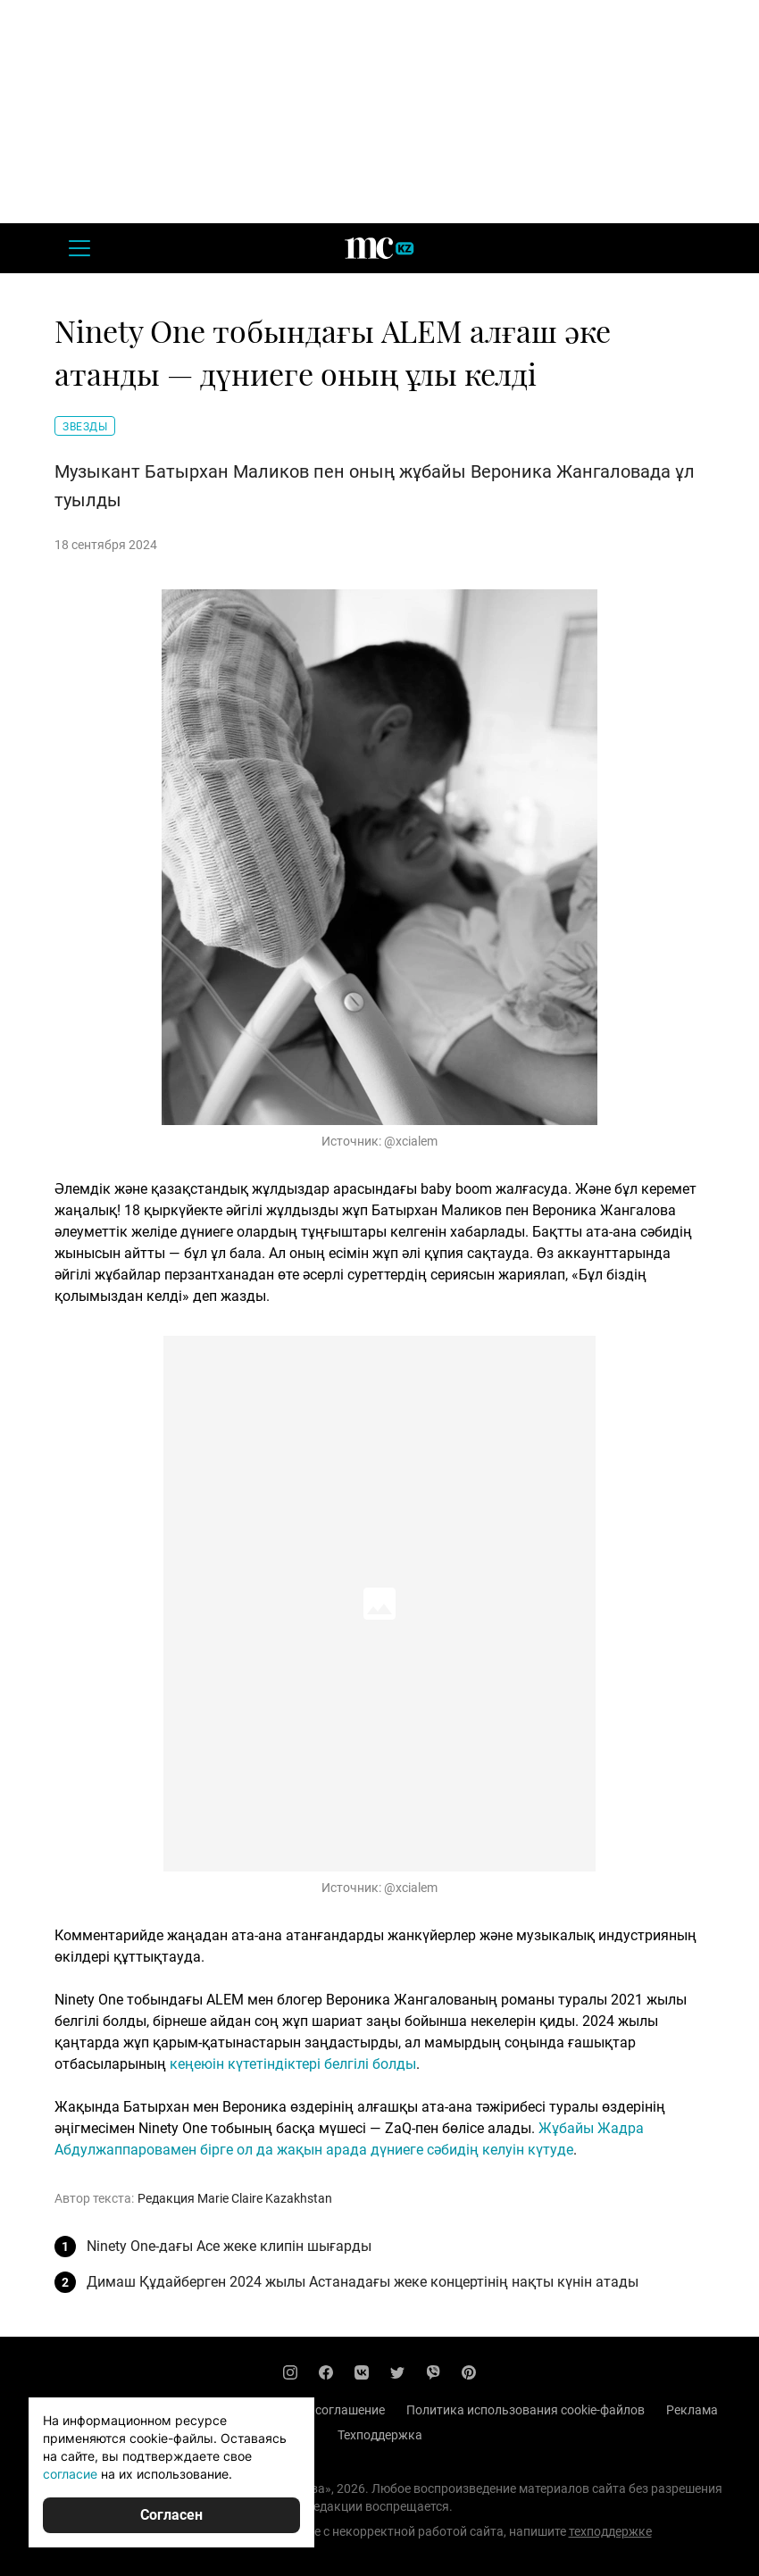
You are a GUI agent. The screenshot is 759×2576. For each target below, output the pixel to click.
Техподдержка (380, 2435)
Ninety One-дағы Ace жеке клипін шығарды (229, 2246)
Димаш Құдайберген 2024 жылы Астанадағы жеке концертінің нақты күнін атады (362, 2281)
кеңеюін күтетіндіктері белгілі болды (293, 2063)
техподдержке (610, 2531)
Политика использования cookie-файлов (525, 2410)
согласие (70, 2473)
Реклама (692, 2410)
